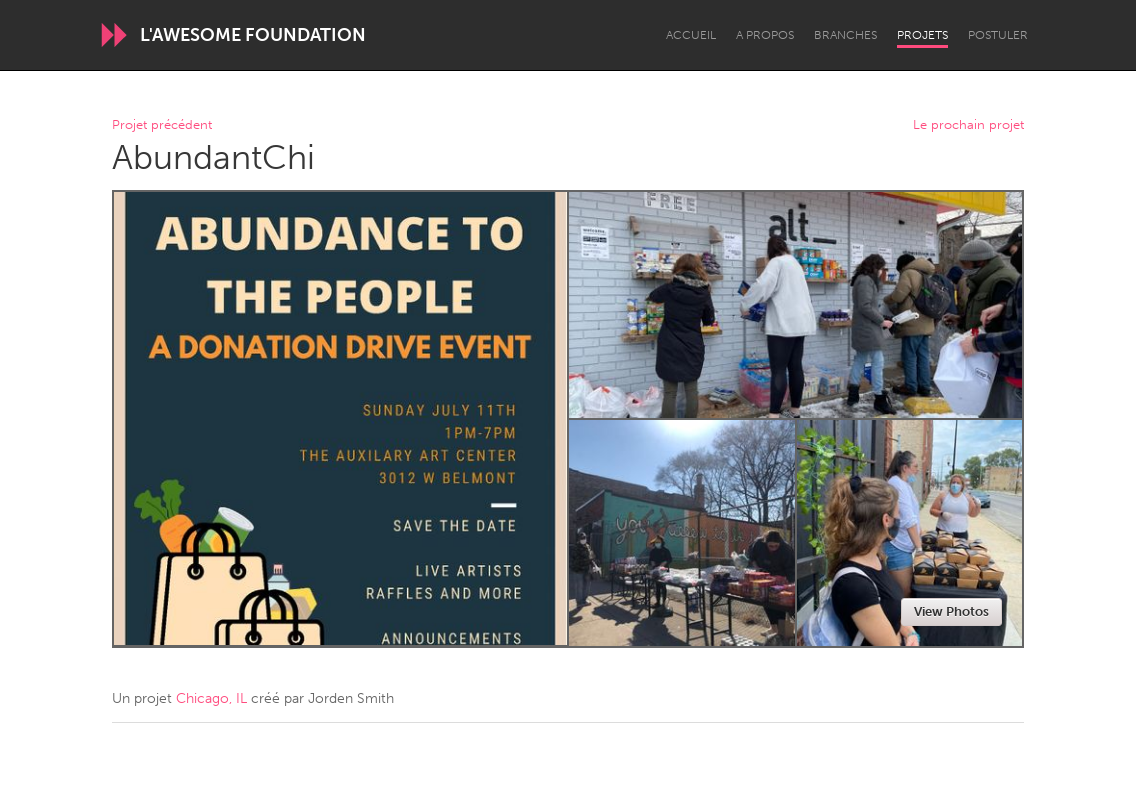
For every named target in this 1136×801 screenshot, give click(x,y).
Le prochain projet (968, 125)
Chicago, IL (211, 698)
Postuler (998, 35)
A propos (765, 35)
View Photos (951, 611)
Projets (922, 35)
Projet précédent (162, 125)
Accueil (691, 35)
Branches (845, 35)
